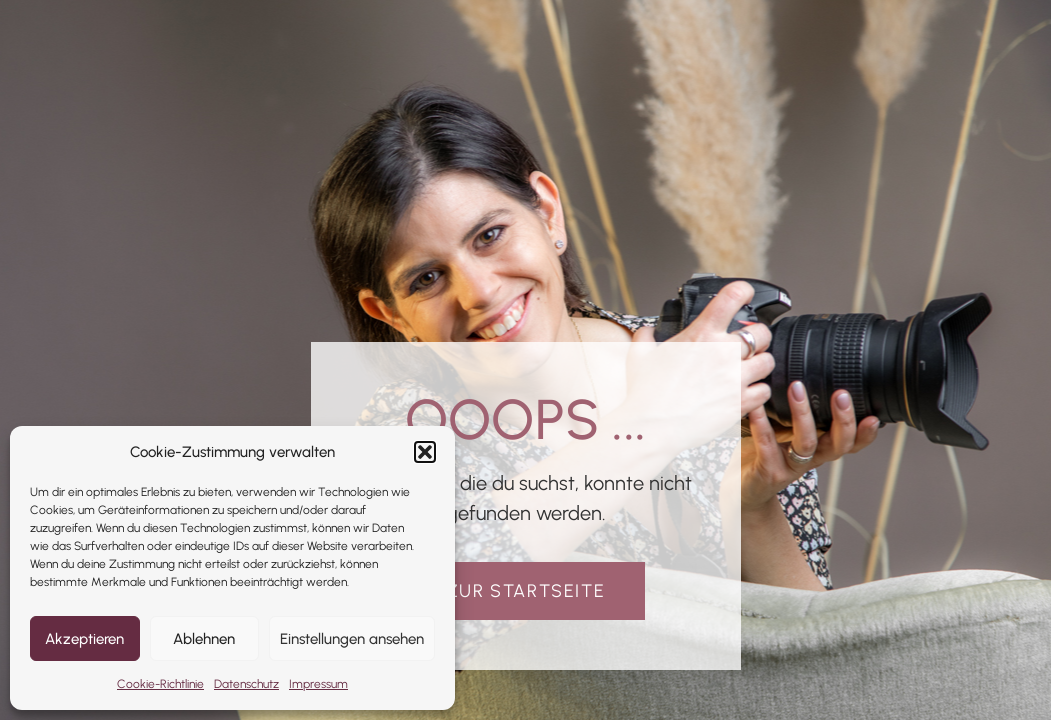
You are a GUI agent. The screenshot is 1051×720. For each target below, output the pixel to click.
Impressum (318, 684)
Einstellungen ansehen (352, 639)
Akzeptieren (84, 639)
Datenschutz (246, 684)
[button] (425, 452)
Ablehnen (204, 639)
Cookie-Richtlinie (160, 684)
